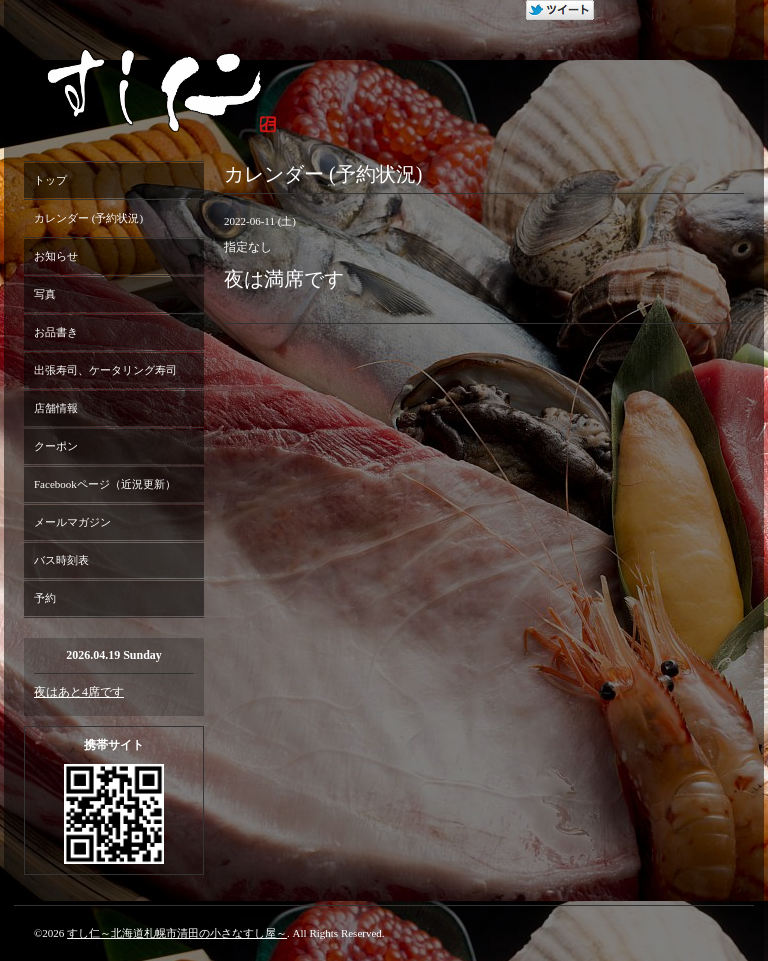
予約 (45, 598)
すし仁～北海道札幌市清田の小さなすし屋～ (177, 933)
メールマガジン (72, 522)
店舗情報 (56, 408)
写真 (45, 294)
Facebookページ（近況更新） (105, 484)
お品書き (56, 332)
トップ (50, 180)
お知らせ (56, 256)
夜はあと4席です (79, 692)
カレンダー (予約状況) (88, 218)
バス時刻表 (61, 560)
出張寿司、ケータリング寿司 (105, 370)
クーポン (56, 446)
